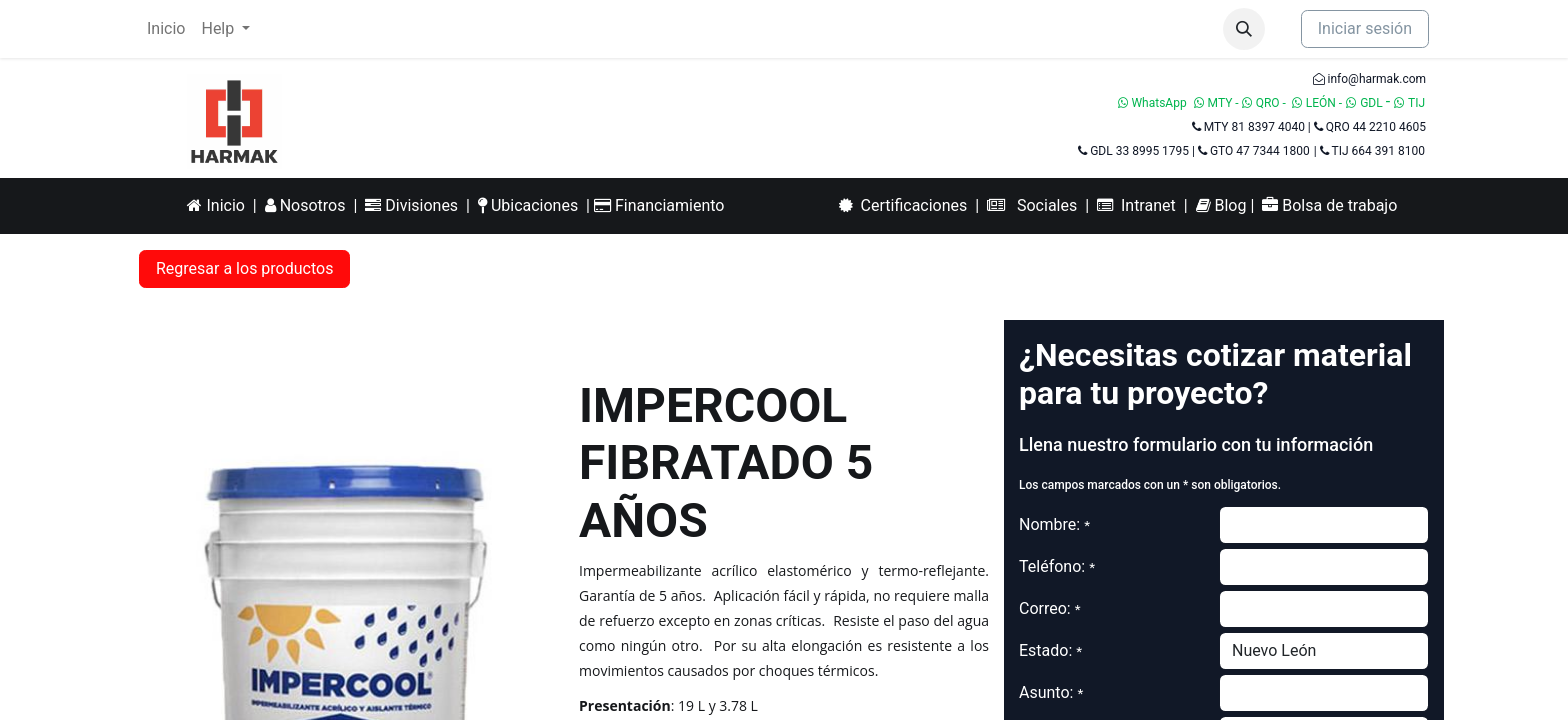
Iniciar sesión (1365, 28)
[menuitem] (166, 29)
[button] (1244, 29)
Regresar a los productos (244, 268)
